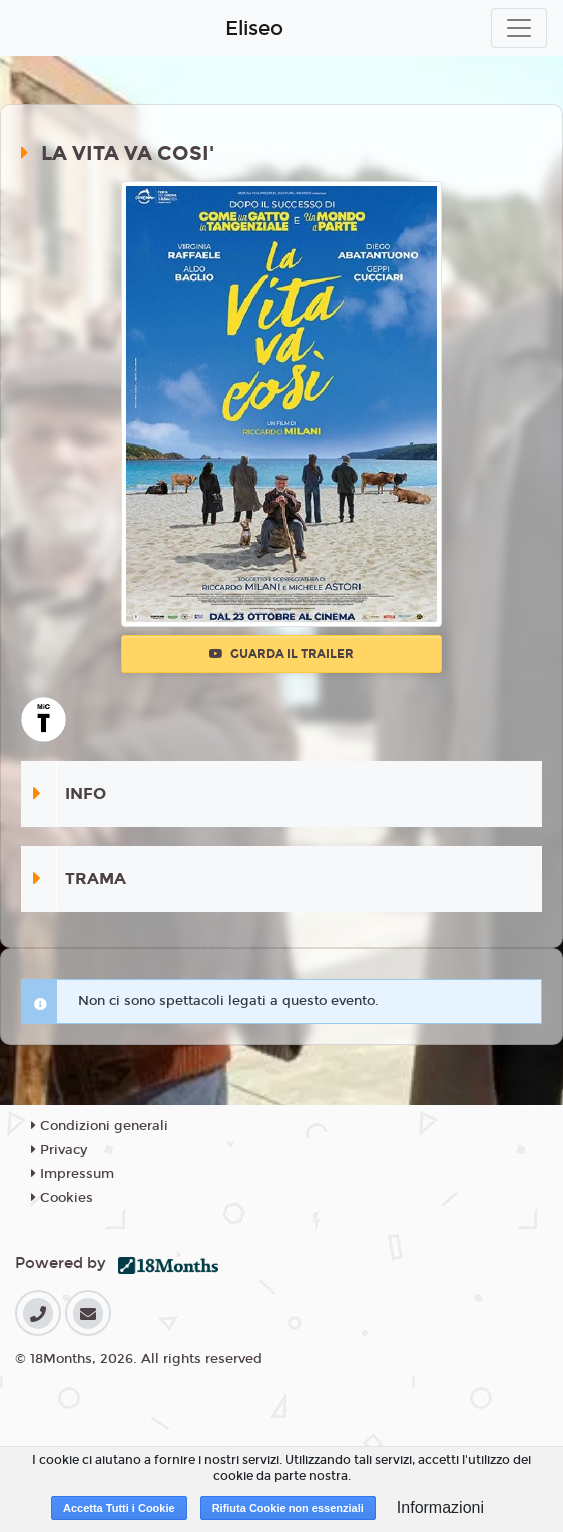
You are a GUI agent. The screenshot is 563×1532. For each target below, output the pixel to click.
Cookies (62, 1198)
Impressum (72, 1174)
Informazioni (440, 1507)
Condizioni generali (99, 1126)
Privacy (59, 1150)
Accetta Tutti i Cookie (119, 1508)
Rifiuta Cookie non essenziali (288, 1508)
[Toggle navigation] (519, 28)
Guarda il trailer (281, 654)
